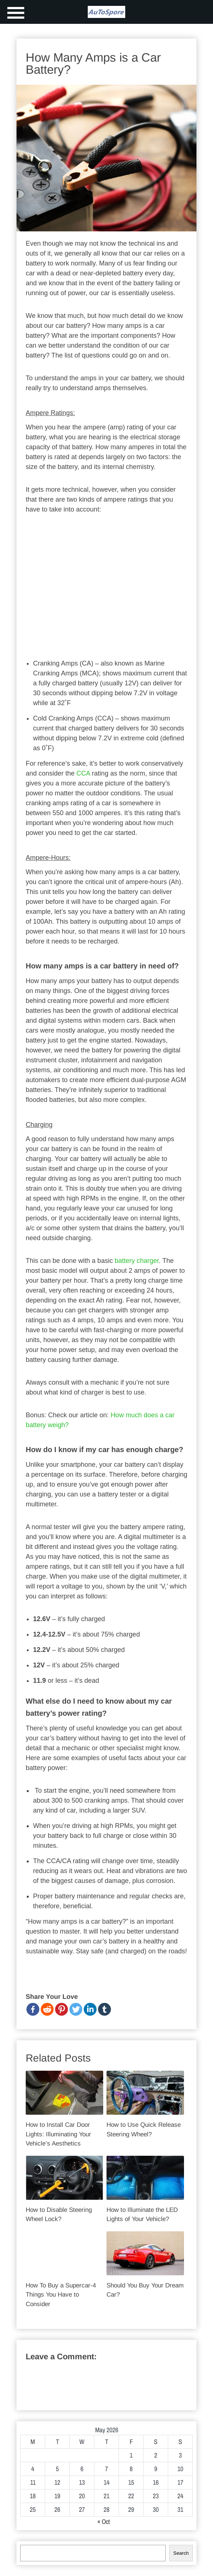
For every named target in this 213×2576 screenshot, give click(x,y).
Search (181, 2553)
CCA (83, 773)
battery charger (137, 1260)
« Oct (103, 2521)
